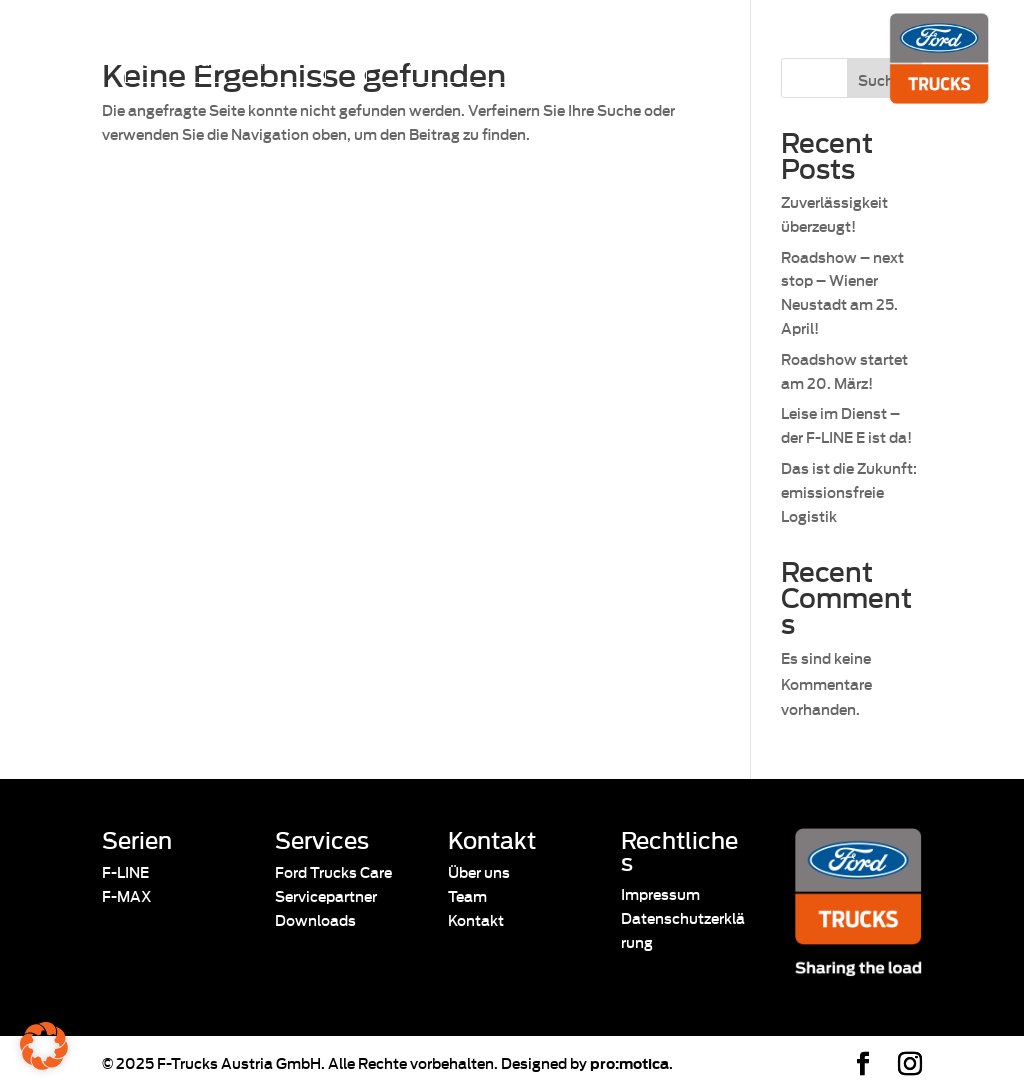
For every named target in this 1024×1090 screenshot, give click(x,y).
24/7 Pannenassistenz (458, 59)
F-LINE (125, 871)
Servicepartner (326, 895)
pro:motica (629, 1062)
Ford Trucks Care (333, 871)
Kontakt (476, 919)
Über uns (479, 871)
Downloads (315, 919)
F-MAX (126, 895)
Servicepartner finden (216, 59)
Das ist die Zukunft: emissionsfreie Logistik (849, 491)
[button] (44, 1046)
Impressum (660, 893)
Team (467, 895)
